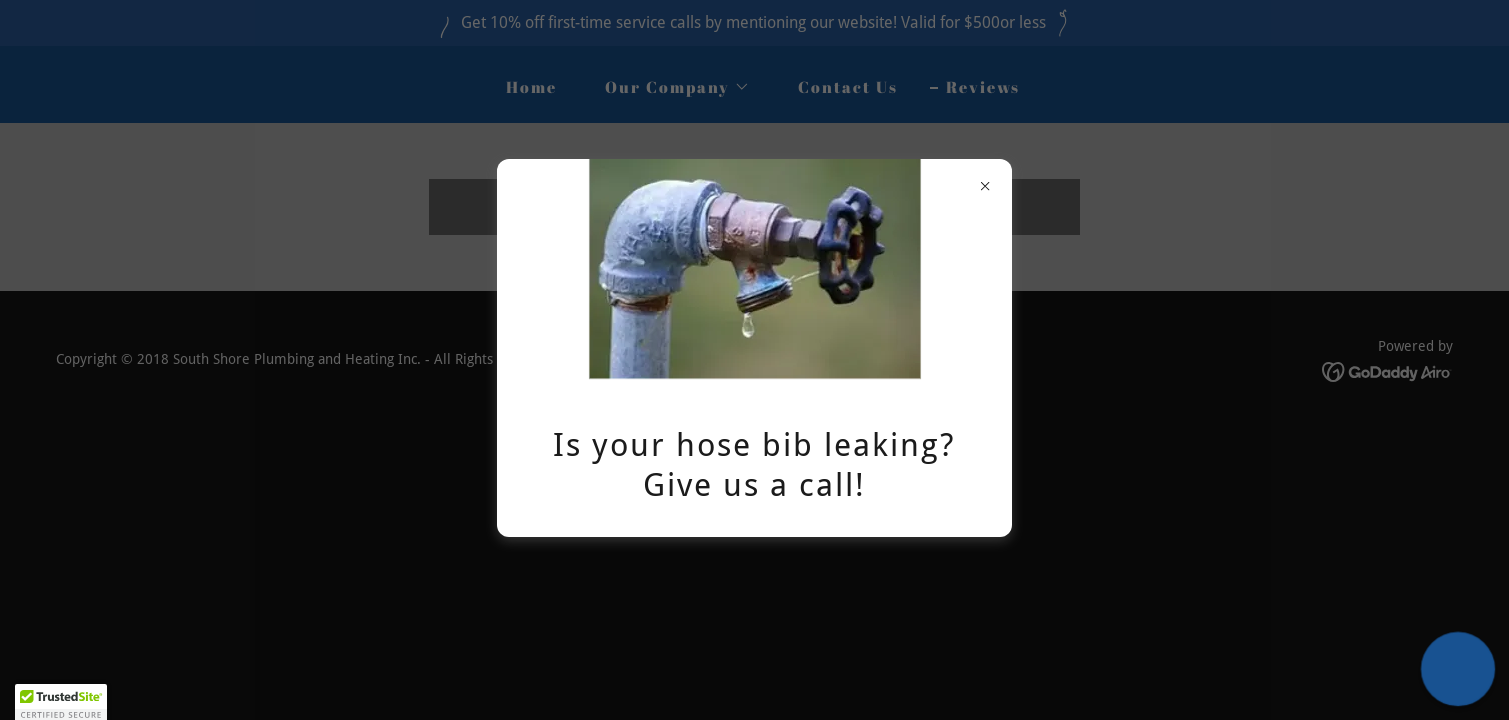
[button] (1457, 668)
